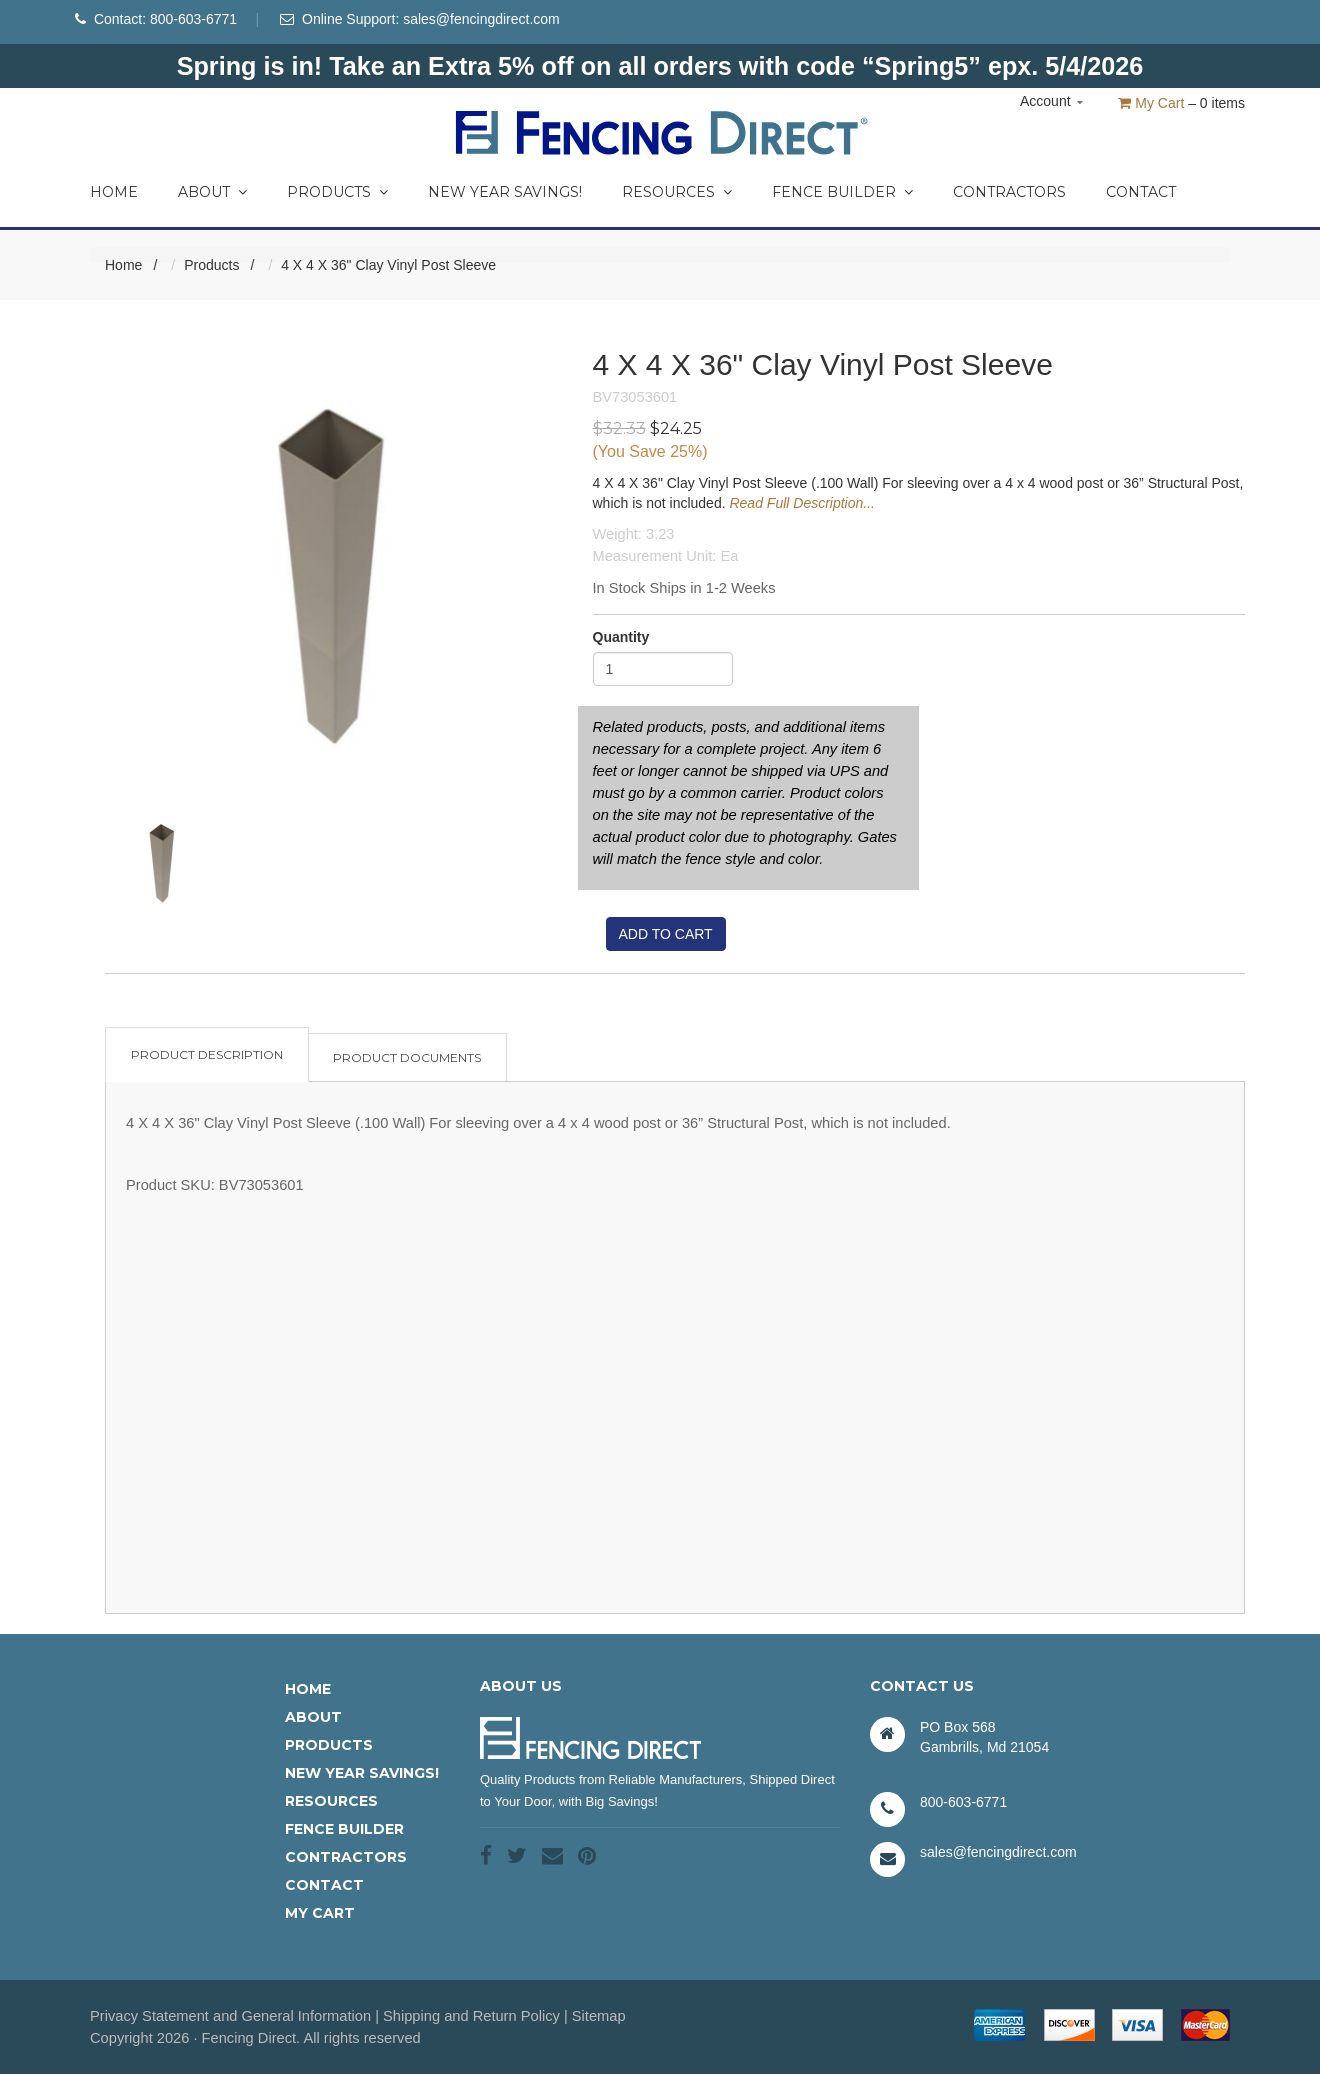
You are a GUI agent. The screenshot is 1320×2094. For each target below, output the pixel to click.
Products (337, 192)
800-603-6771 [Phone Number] (193, 19)
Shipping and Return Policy (471, 2016)
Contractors (1009, 192)
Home (114, 192)
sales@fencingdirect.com (481, 19)
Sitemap (599, 2016)
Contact (1141, 192)
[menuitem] (114, 187)
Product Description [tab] (207, 1054)
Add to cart (666, 934)
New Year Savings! (505, 192)
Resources (677, 192)
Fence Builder (842, 192)
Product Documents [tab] (407, 1057)
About (212, 192)
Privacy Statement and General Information (230, 2016)
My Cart (1151, 103)
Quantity (621, 637)
